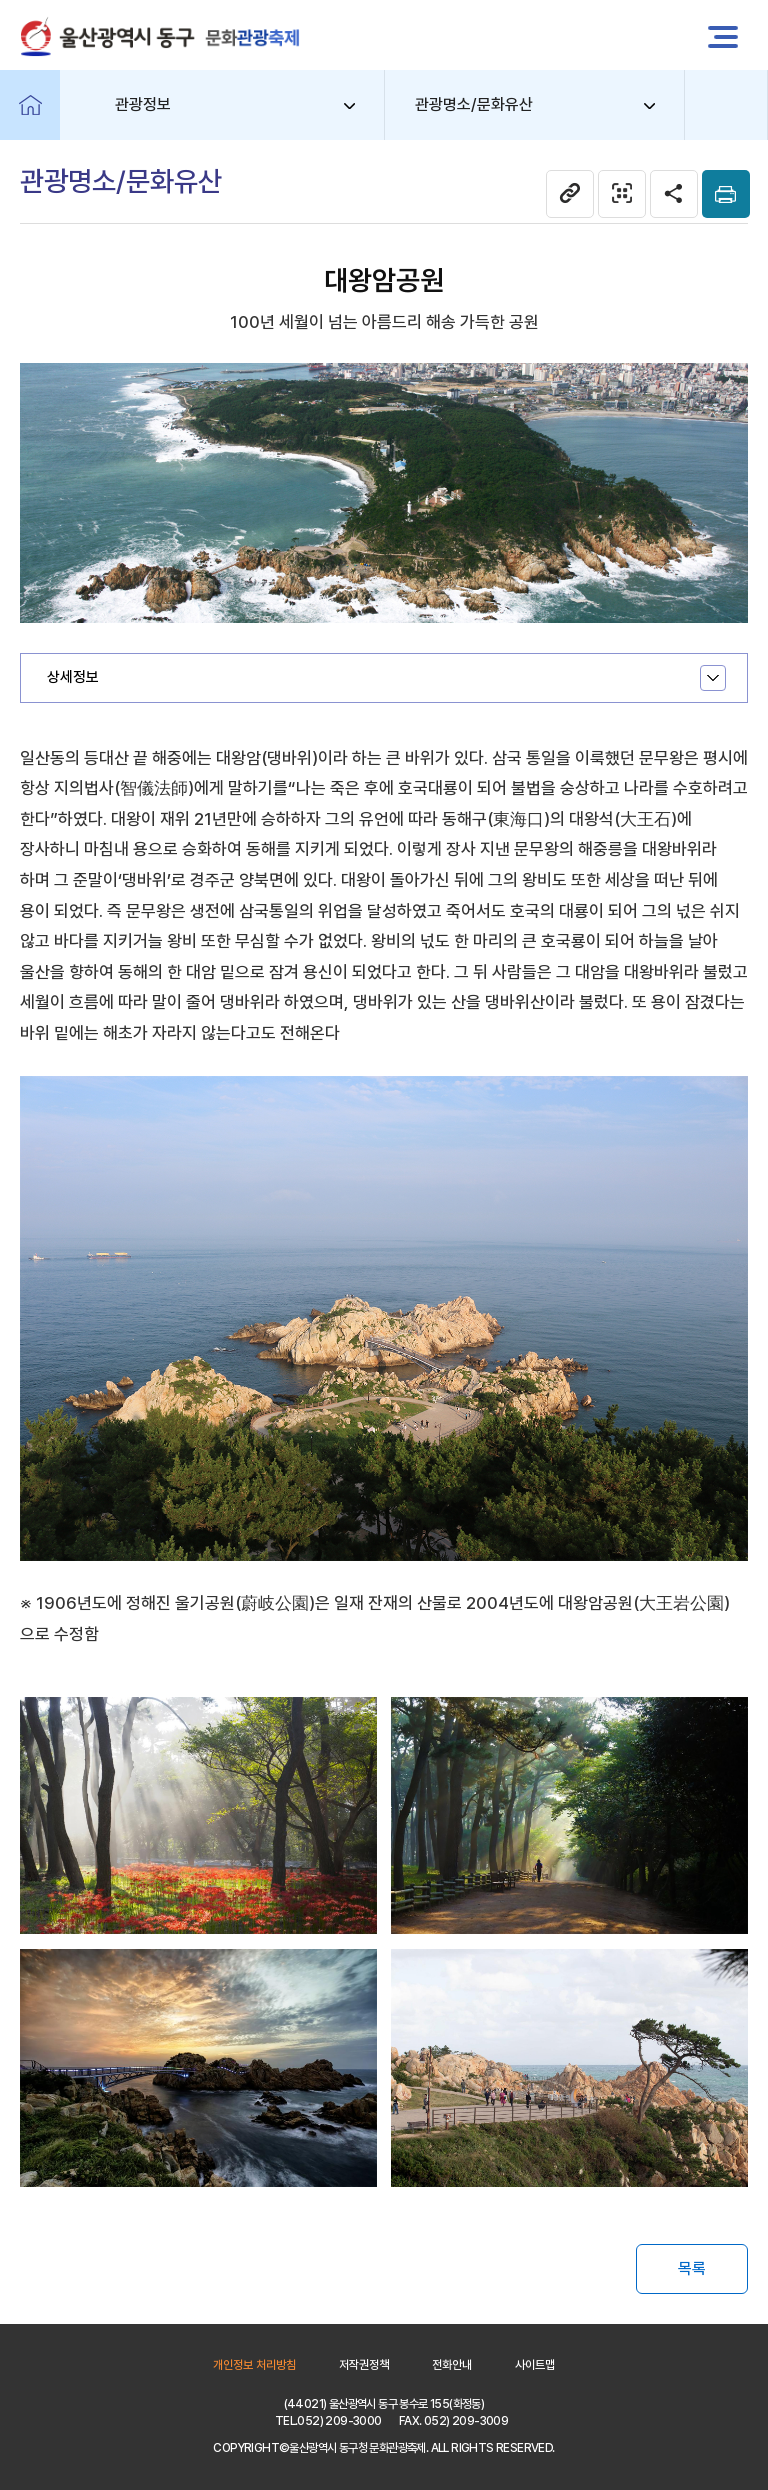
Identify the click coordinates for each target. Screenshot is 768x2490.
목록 (692, 2268)
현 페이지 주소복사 (570, 194)
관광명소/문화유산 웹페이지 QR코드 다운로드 (622, 194)
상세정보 (73, 677)
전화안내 (452, 2365)
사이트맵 (535, 2365)
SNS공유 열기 (674, 194)
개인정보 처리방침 (254, 2365)
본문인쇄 (726, 194)
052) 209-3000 (339, 2421)
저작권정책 (364, 2365)
